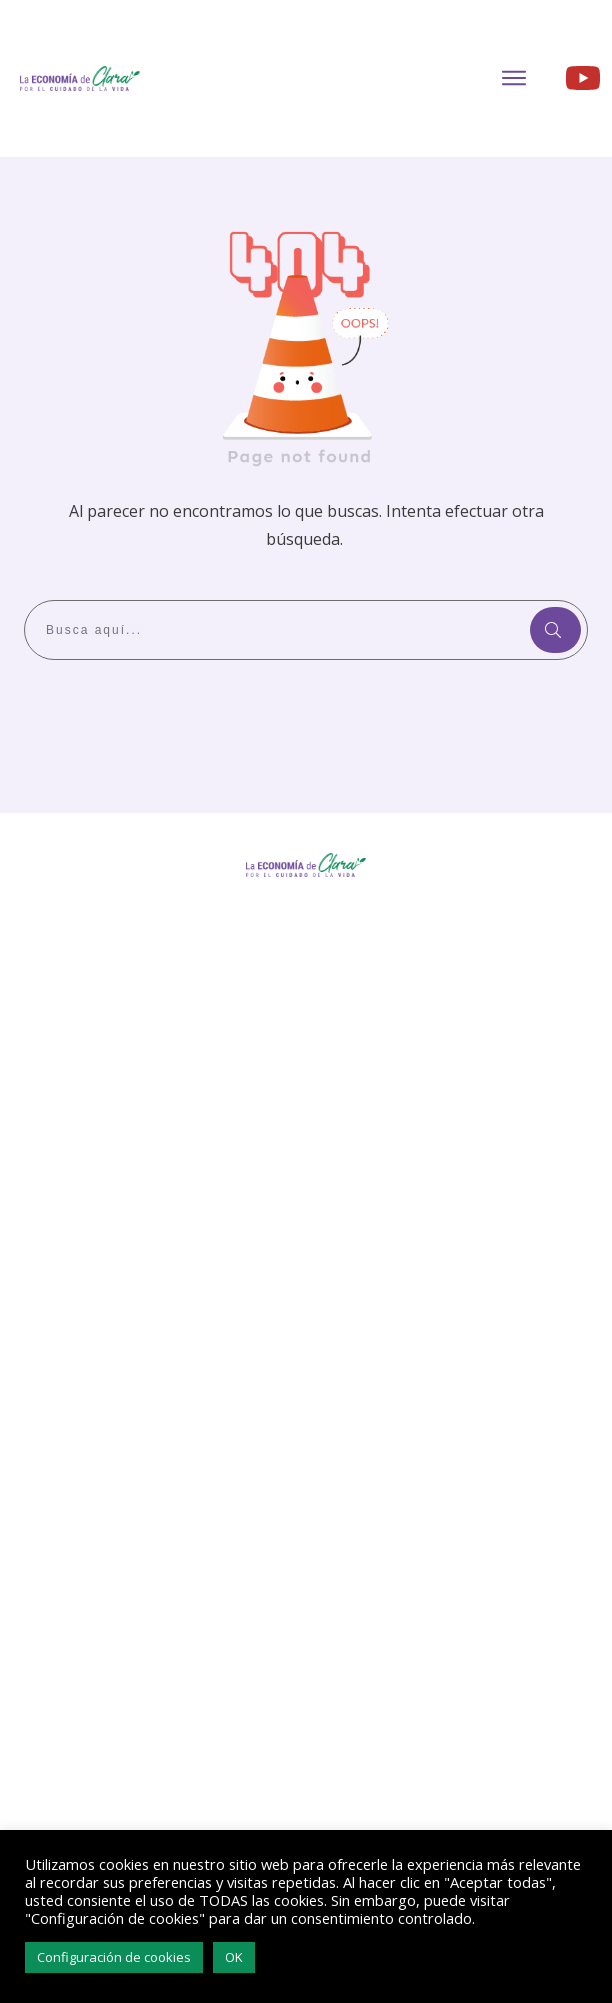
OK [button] (234, 1957)
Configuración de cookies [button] (114, 1957)
